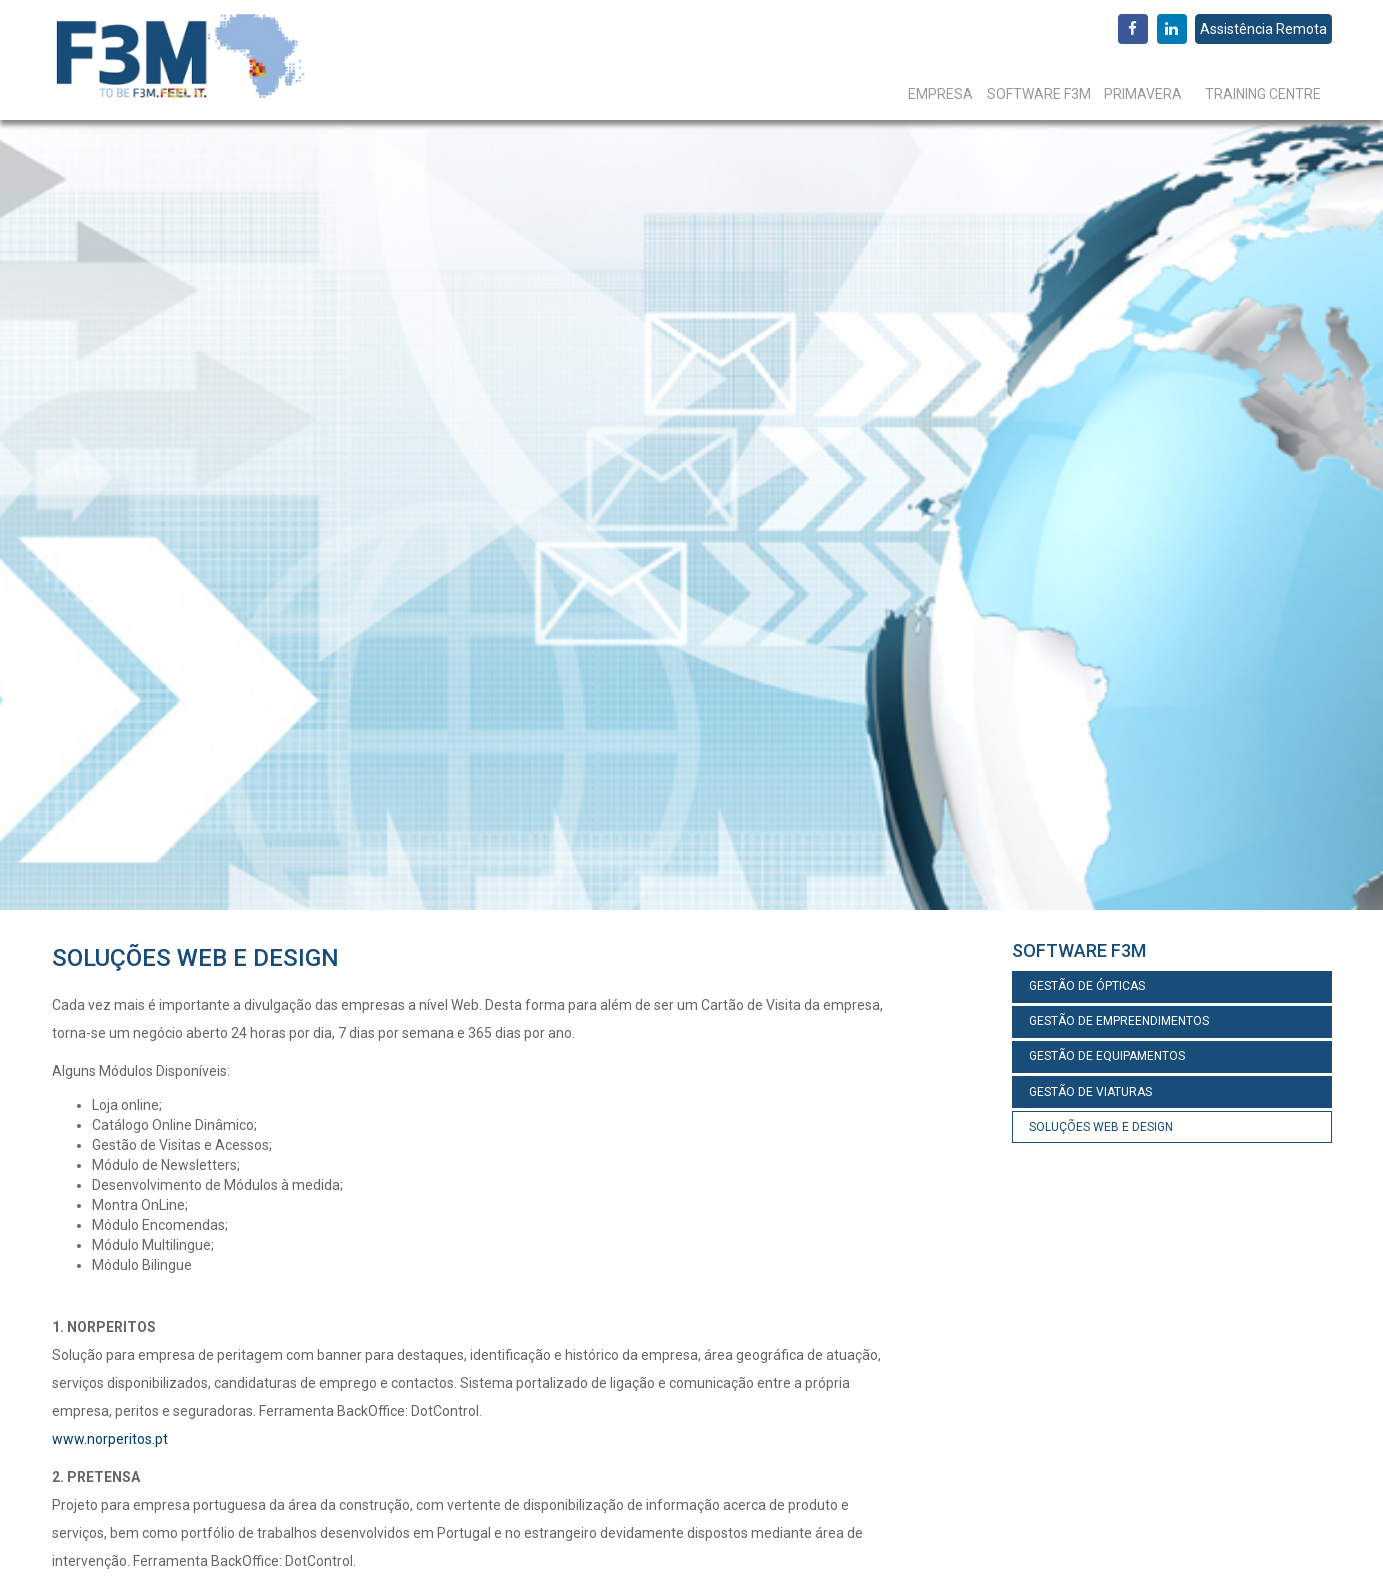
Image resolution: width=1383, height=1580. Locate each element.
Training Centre (1263, 94)
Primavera (1143, 94)
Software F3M (1039, 94)
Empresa (940, 94)
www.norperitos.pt (110, 1439)
